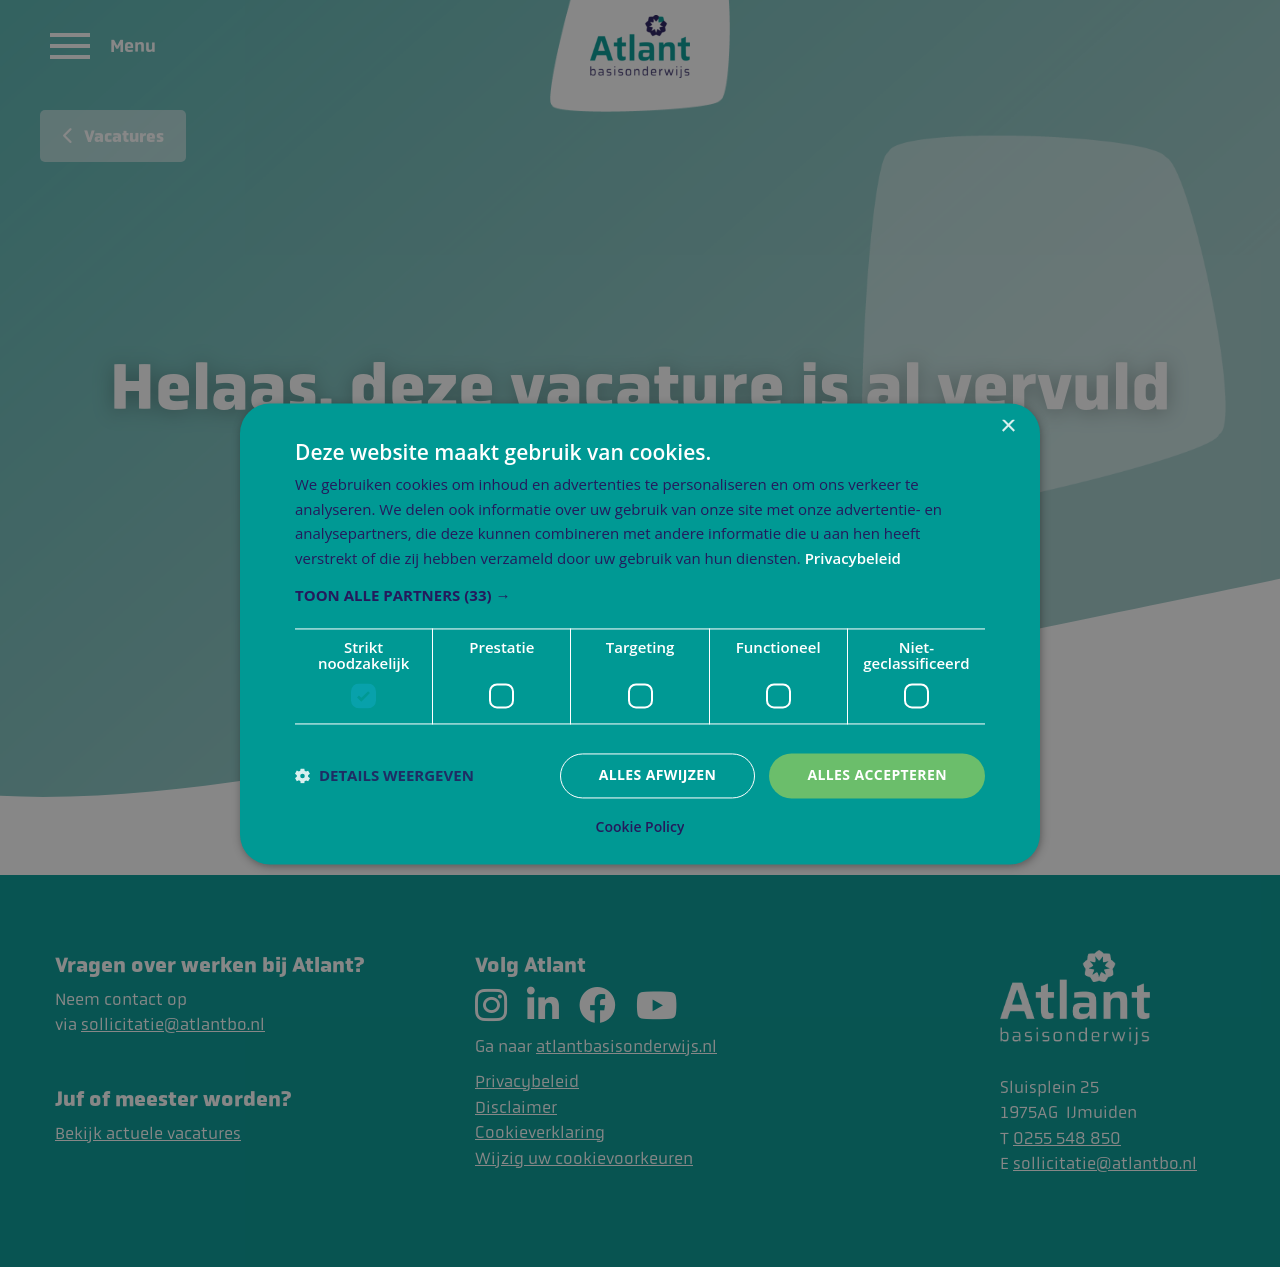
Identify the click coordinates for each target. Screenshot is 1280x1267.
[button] (640, 595)
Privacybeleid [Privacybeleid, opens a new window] (853, 559)
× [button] (1007, 426)
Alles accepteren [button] (877, 774)
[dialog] (640, 633)
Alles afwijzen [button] (658, 774)
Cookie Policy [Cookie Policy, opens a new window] (640, 827)
